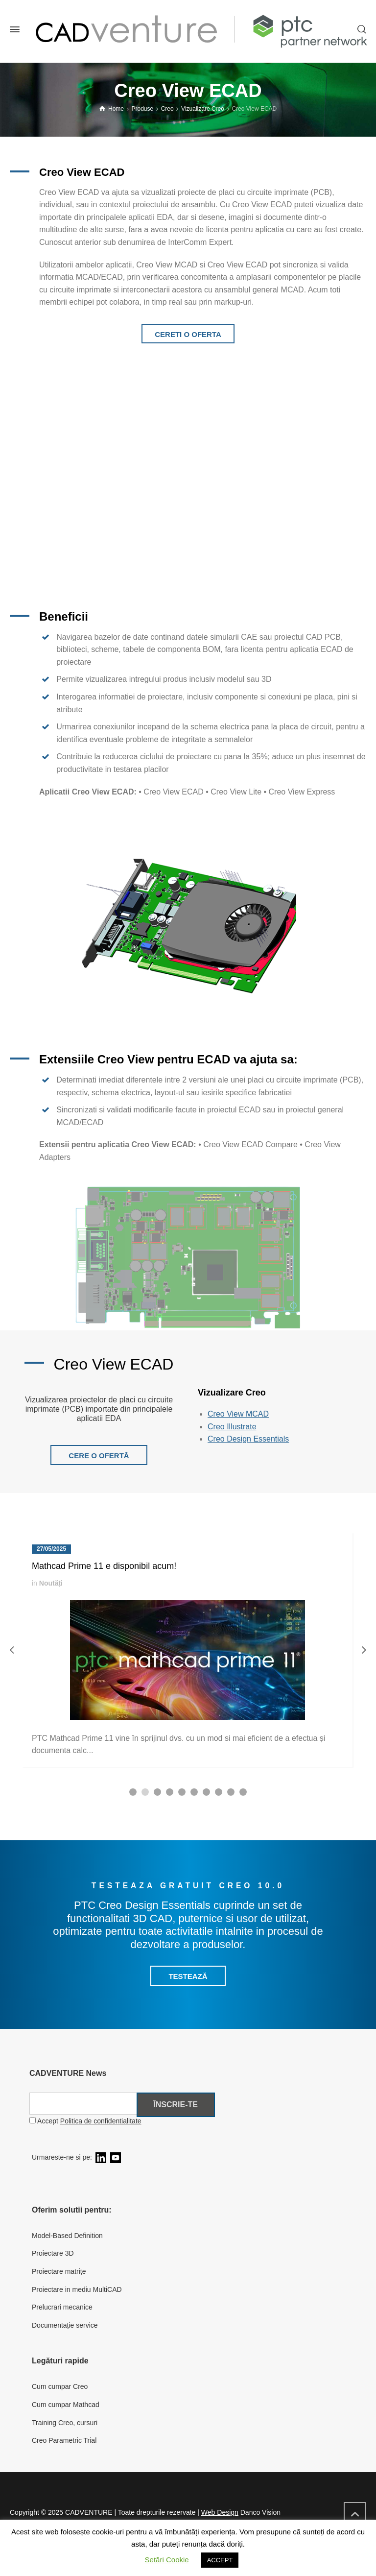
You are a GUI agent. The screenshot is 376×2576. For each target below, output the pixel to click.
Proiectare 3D (53, 2253)
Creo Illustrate (232, 1426)
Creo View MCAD (238, 1414)
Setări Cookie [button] (167, 2559)
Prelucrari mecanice (62, 2307)
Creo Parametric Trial (64, 2440)
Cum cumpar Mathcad (65, 2404)
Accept (85, 2121)
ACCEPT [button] (220, 2560)
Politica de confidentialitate (100, 2121)
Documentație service (65, 2325)
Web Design (219, 2512)
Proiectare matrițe (59, 2271)
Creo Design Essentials (248, 1439)
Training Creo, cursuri (64, 2423)
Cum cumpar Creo (60, 2386)
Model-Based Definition (67, 2235)
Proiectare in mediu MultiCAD (77, 2289)
